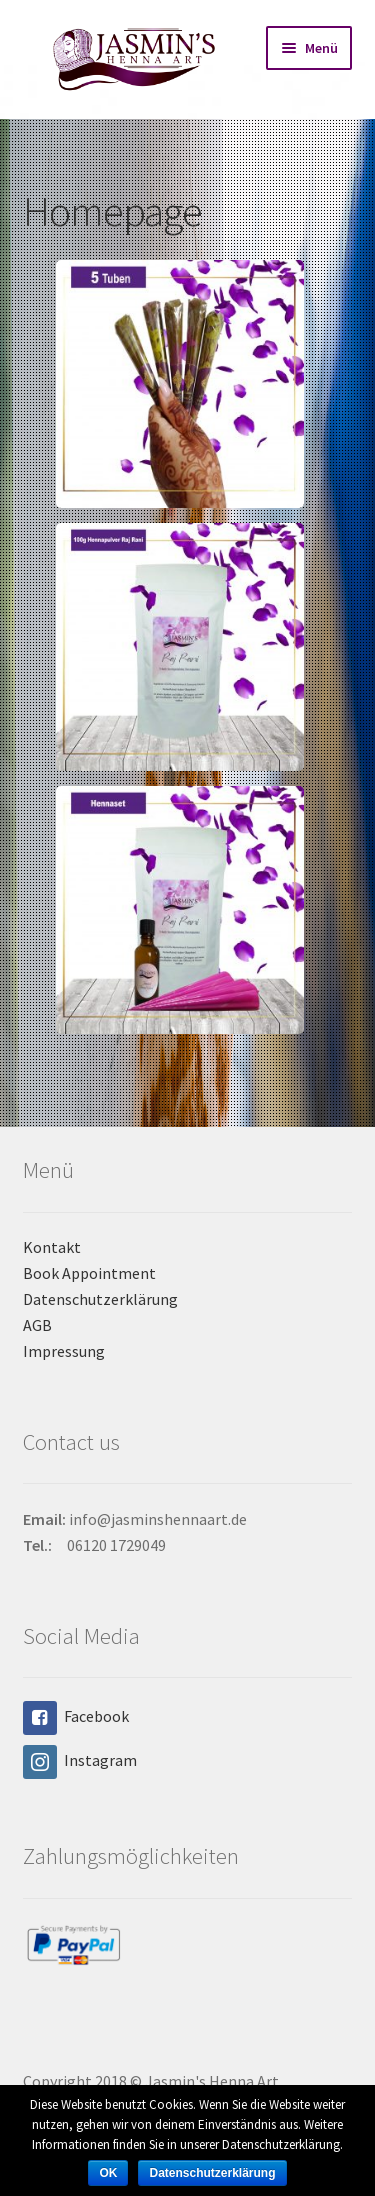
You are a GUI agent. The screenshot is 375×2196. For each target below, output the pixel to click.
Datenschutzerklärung (100, 1299)
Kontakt (52, 1247)
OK (108, 2173)
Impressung (64, 1351)
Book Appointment (89, 1273)
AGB (37, 1325)
